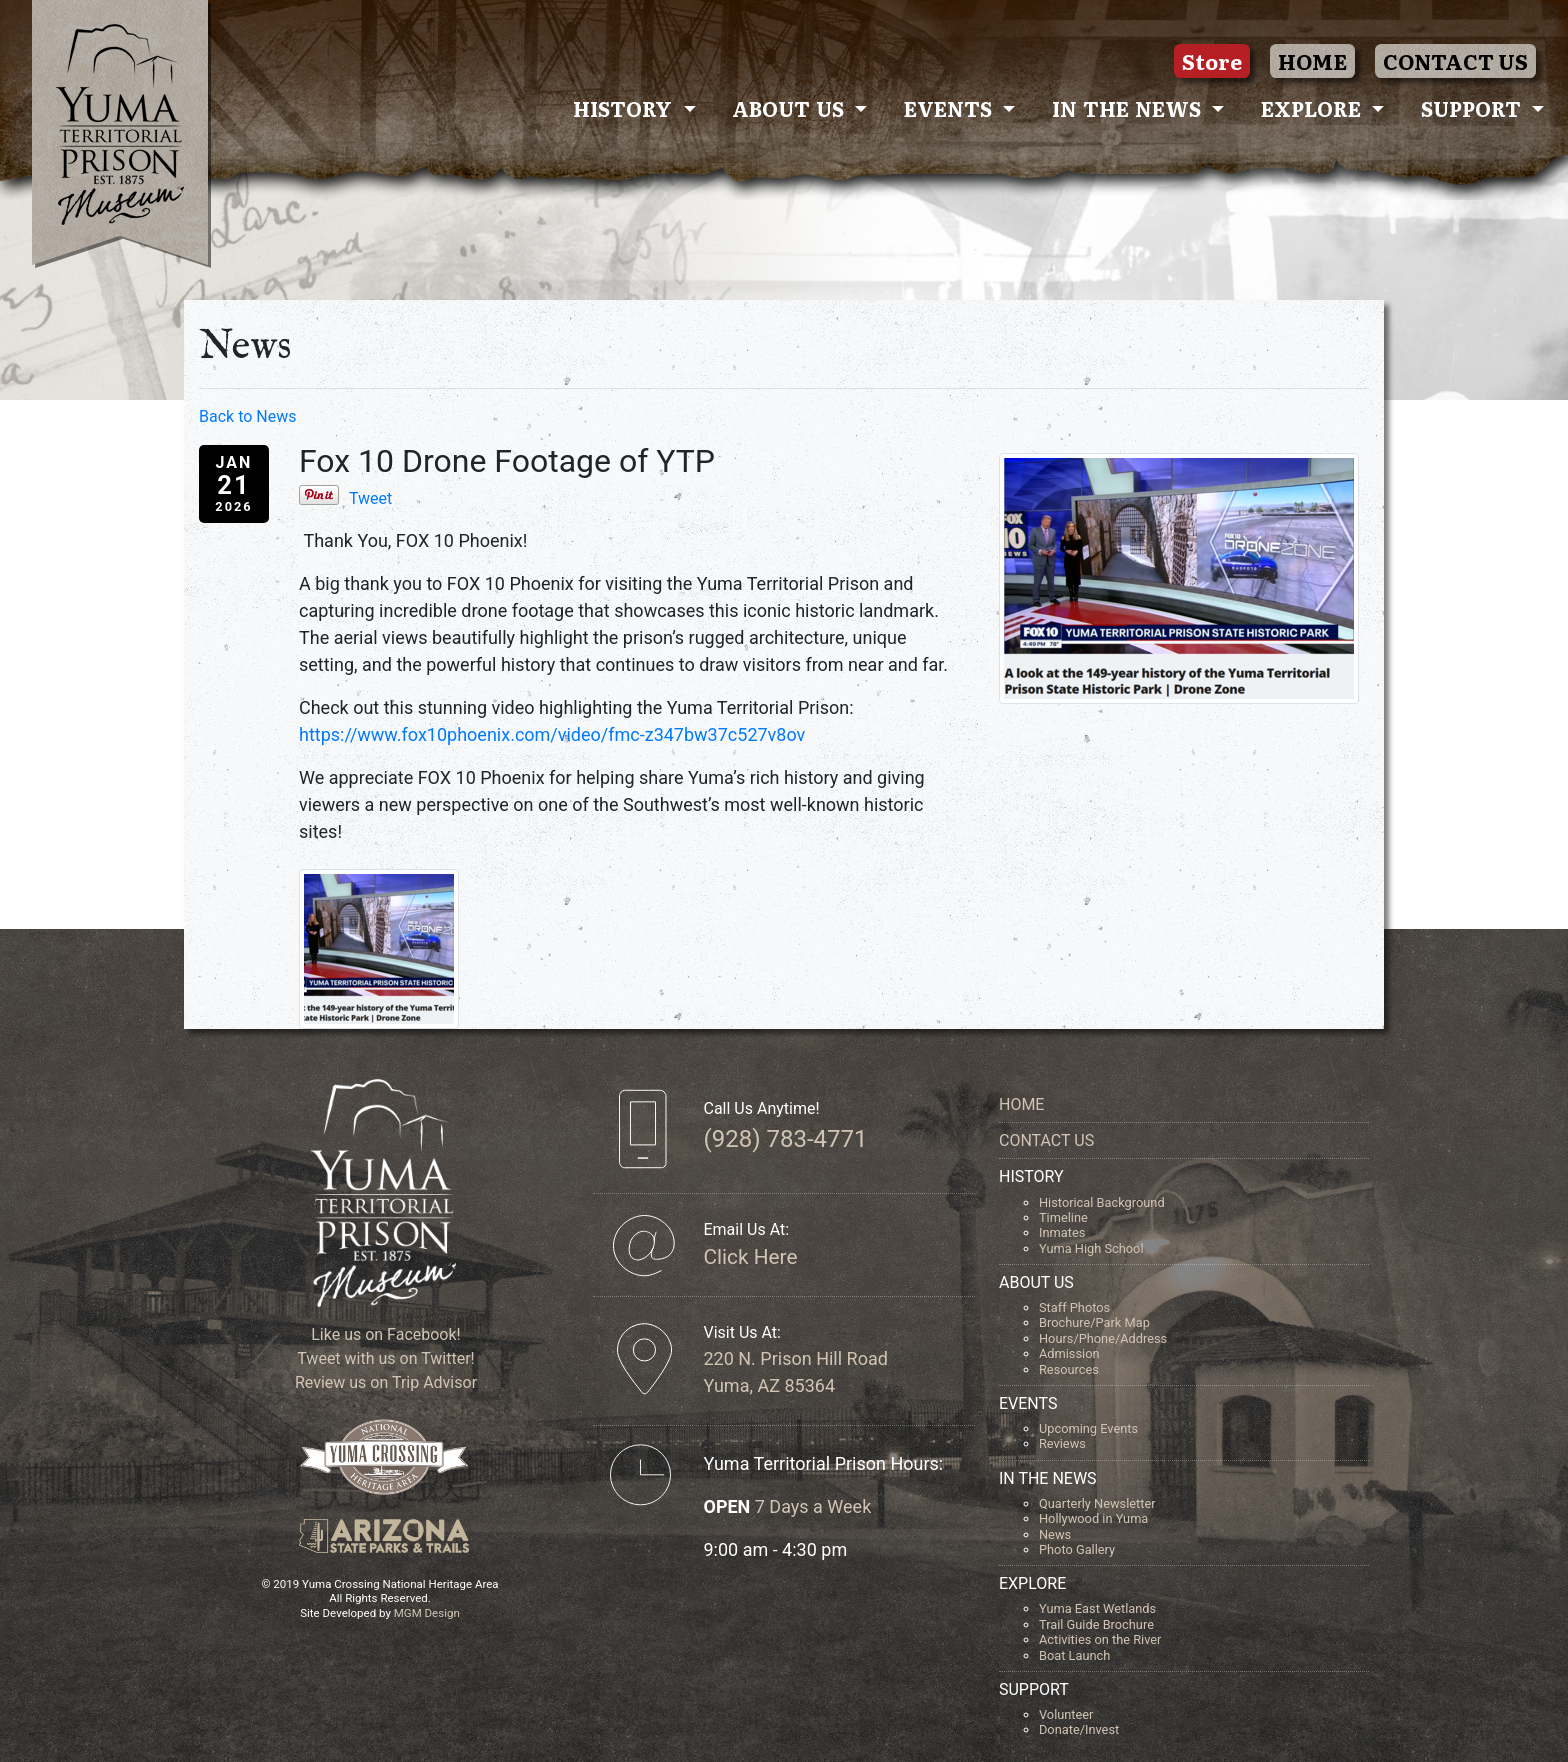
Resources (1069, 1369)
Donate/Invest (1079, 1729)
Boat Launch (1074, 1655)
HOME (1312, 61)
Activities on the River (1100, 1639)
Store (1212, 61)
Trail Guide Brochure (1096, 1624)
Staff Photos (1074, 1307)
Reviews (1062, 1443)
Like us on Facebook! (383, 1334)
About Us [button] (791, 108)
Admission (1069, 1353)
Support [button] (1474, 108)
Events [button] (951, 108)
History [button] (625, 108)
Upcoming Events (1088, 1428)
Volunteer (1066, 1714)
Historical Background (1102, 1202)
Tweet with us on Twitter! (383, 1358)
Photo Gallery (1077, 1549)
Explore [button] (1314, 108)
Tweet (370, 498)
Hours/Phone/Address (1103, 1338)
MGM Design (427, 1613)
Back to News (247, 416)
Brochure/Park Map (1094, 1322)
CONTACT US (1455, 61)
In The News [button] (1129, 108)
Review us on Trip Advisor (384, 1382)
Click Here (750, 1257)
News (1055, 1534)
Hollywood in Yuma (1093, 1518)
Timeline (1063, 1217)
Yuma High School (1091, 1248)
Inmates (1062, 1232)
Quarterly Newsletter (1097, 1503)
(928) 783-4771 (785, 1139)
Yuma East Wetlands (1097, 1608)
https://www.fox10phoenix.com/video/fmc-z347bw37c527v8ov (552, 734)
